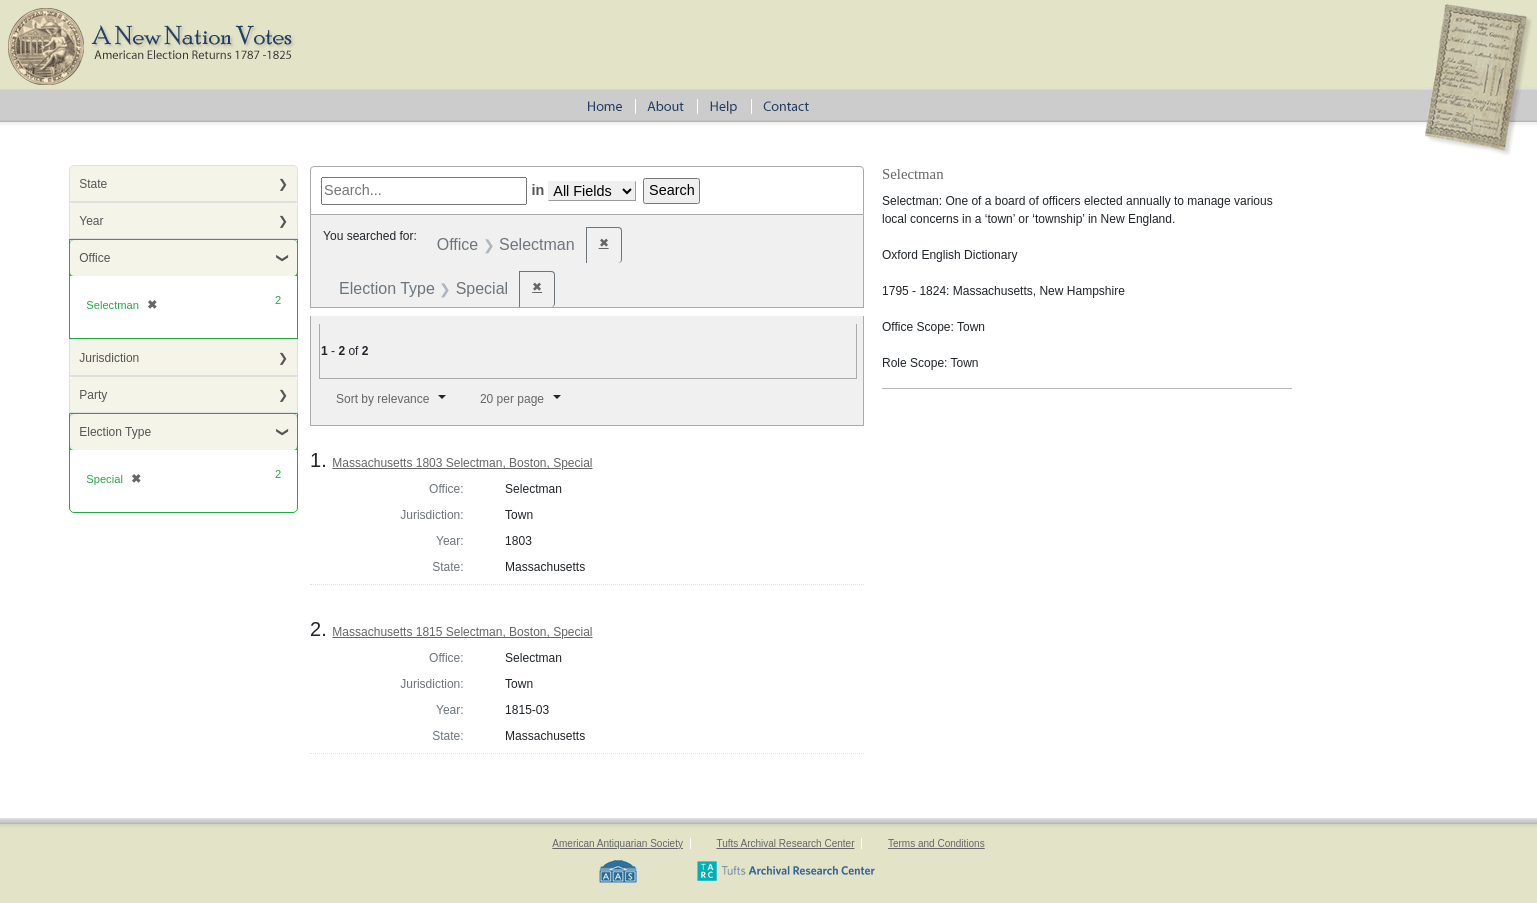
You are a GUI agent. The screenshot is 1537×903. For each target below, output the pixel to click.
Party (93, 395)
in (537, 190)
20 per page (512, 399)
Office (94, 258)
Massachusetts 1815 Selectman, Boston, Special (462, 632)
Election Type (115, 432)
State (93, 184)
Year (91, 221)
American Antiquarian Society (617, 843)
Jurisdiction (109, 358)
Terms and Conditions (936, 843)
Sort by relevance (382, 399)
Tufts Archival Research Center (785, 843)
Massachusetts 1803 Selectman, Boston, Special (462, 463)
